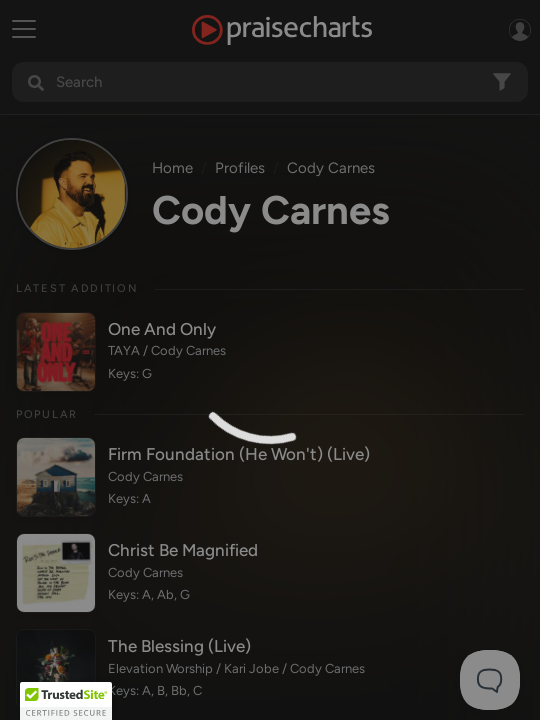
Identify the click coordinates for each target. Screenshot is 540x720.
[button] (66, 701)
